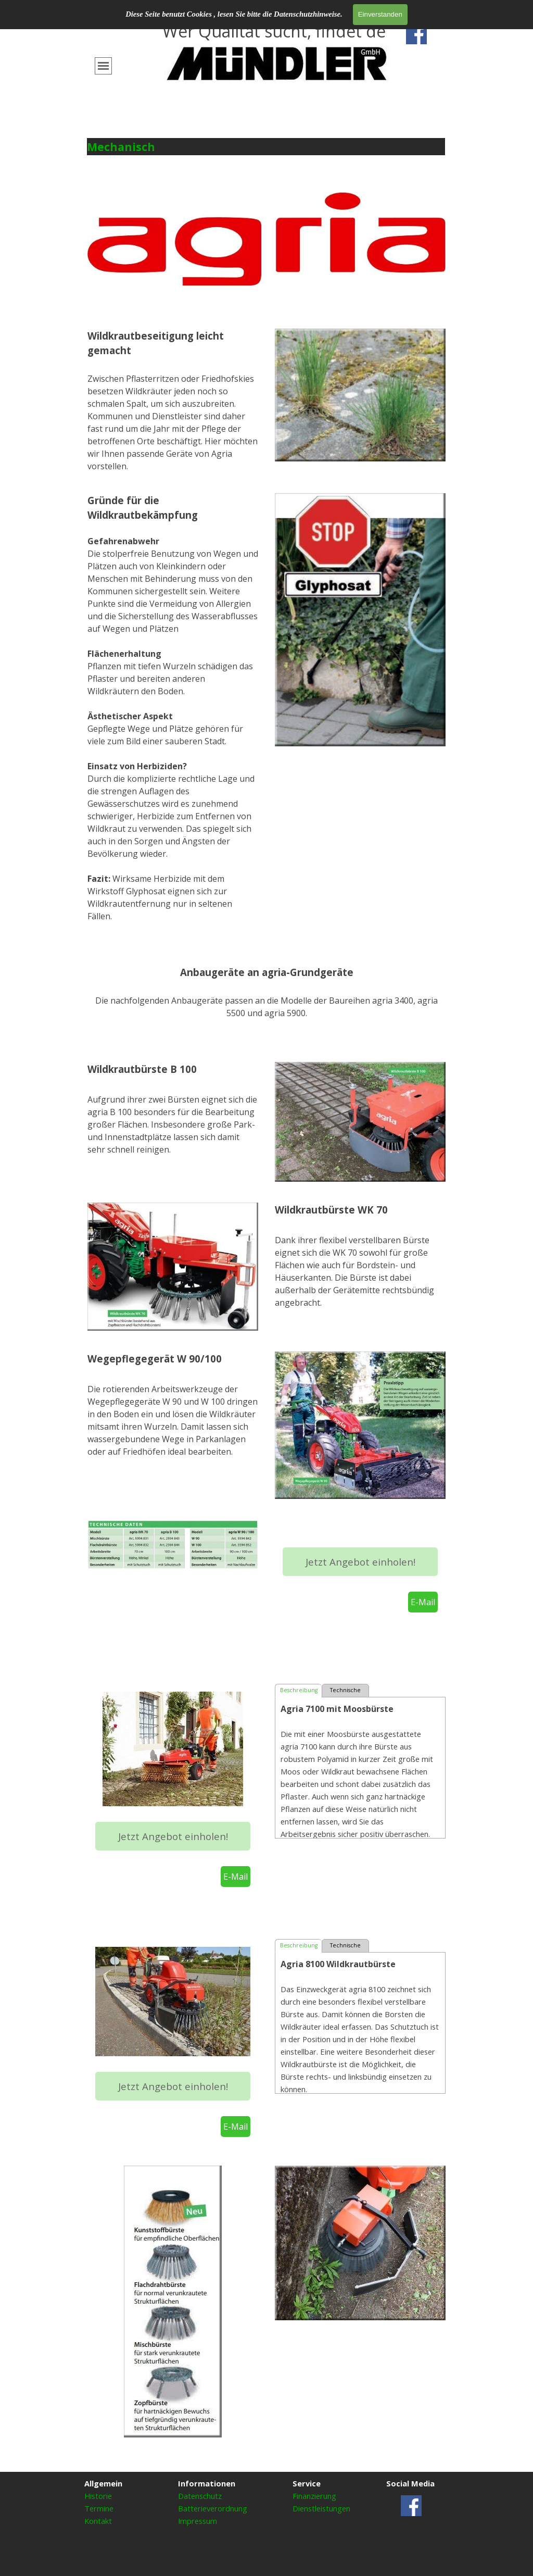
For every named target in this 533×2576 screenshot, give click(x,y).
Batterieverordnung (212, 2508)
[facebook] (416, 33)
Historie (98, 2496)
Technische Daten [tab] (345, 1691)
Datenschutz (200, 2496)
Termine (98, 2508)
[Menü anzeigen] (103, 65)
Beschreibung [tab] (299, 1690)
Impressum (197, 2521)
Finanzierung (314, 2496)
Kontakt (98, 2521)
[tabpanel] (277, 47)
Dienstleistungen (321, 2508)
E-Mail (423, 1602)
